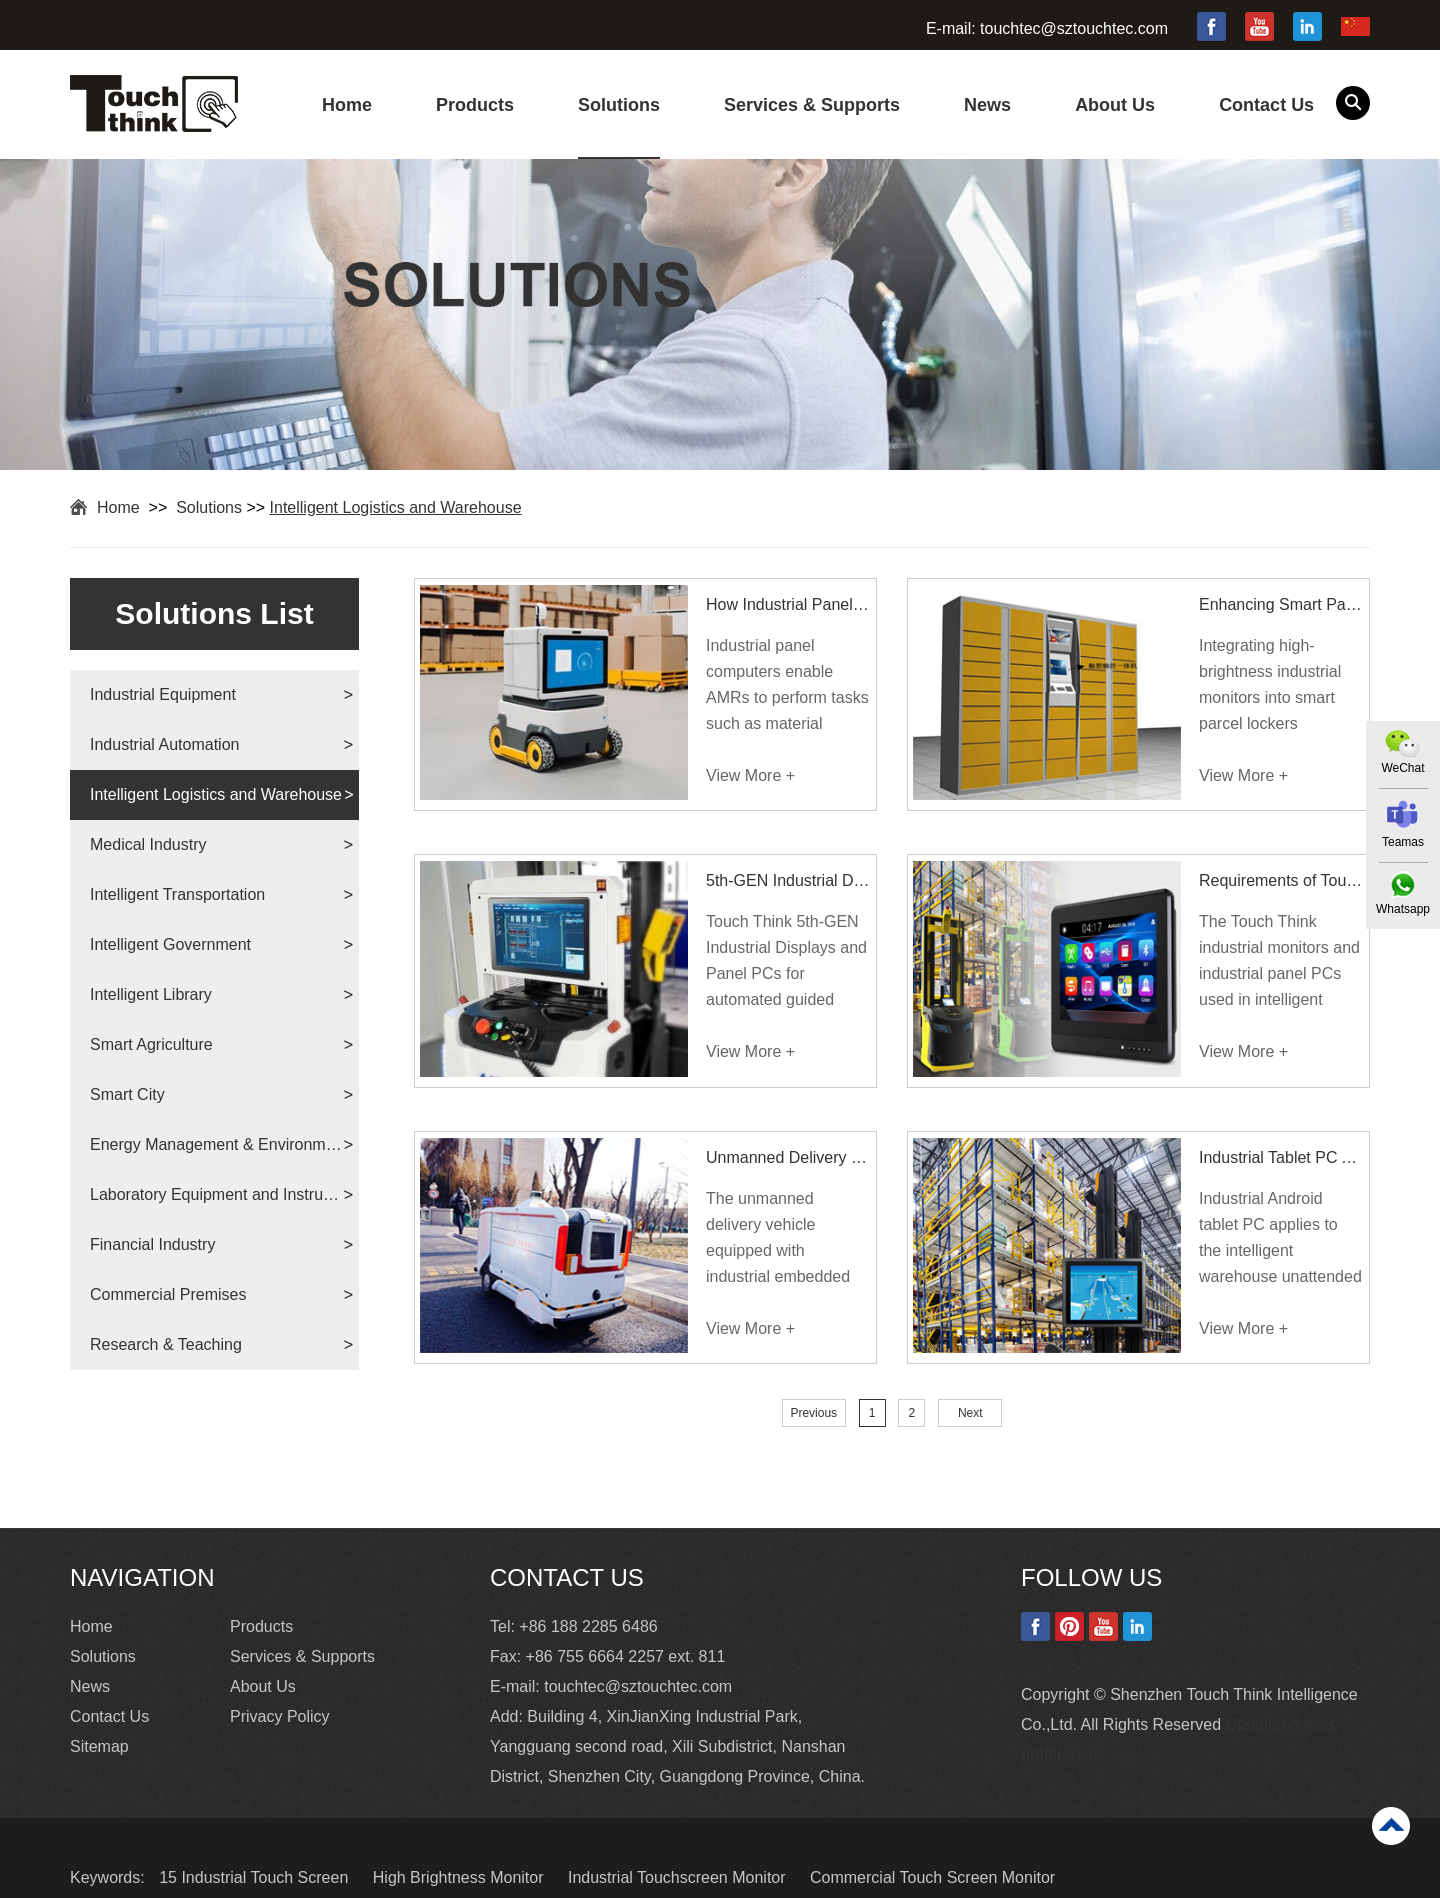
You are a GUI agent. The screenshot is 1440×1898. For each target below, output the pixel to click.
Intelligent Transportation (177, 894)
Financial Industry (152, 1244)
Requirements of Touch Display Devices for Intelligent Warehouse (1281, 880)
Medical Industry (148, 844)
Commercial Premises (168, 1294)
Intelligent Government (170, 944)
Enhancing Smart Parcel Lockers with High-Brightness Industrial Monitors (1281, 604)
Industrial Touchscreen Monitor (679, 1877)
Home (347, 105)
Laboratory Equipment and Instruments (216, 1194)
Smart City (127, 1094)
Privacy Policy (280, 1716)
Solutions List (214, 613)
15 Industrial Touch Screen (256, 1877)
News (987, 105)
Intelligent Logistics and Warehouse (396, 507)
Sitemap (99, 1746)
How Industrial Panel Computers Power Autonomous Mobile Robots (788, 604)
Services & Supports (812, 105)
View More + (750, 775)
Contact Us (1266, 105)
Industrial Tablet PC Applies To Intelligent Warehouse (1281, 1157)
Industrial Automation (164, 744)
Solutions (619, 105)
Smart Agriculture (151, 1044)
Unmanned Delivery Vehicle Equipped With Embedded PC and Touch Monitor (788, 1157)
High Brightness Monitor (460, 1877)
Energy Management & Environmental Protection (216, 1144)
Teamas (1403, 842)
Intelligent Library (151, 994)
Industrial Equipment (163, 694)
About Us (1115, 105)
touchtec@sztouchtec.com (1074, 28)
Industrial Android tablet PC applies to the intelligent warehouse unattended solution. (1280, 1240)
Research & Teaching (166, 1344)
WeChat (1402, 768)
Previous (813, 1413)
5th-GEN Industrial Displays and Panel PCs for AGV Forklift (788, 880)
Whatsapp (1403, 909)
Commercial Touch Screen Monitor (932, 1877)
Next (970, 1413)
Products (475, 105)
